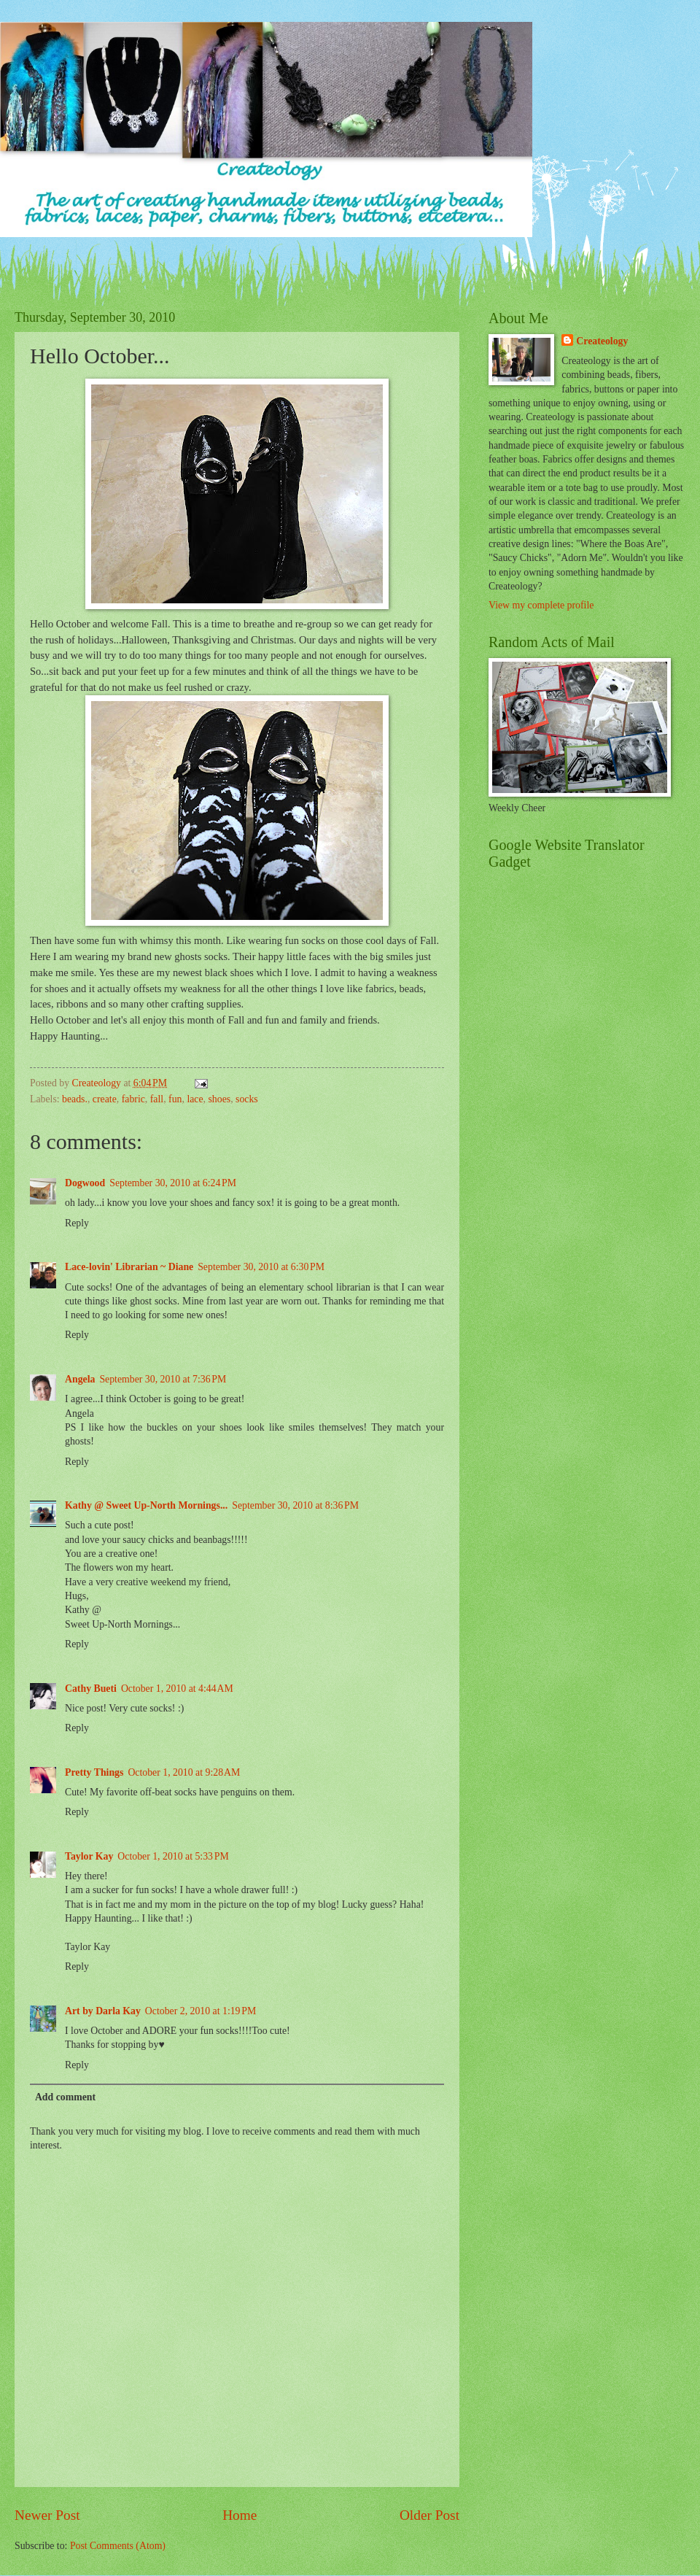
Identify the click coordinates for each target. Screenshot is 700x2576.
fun (175, 1099)
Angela (80, 1379)
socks (247, 1099)
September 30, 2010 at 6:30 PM (261, 1266)
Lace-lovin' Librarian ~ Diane (129, 1266)
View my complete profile (541, 605)
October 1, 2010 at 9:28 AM (184, 1772)
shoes (220, 1099)
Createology (602, 341)
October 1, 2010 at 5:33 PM (172, 1856)
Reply (77, 1223)
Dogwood (85, 1182)
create (105, 1099)
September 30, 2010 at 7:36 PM (162, 1379)
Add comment (65, 2097)
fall (156, 1099)
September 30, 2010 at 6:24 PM (172, 1182)
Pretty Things (94, 1772)
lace (195, 1099)
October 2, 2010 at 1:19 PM (200, 2011)
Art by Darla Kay (103, 2011)
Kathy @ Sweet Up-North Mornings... (146, 1505)
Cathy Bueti (91, 1688)
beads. (75, 1099)
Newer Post (47, 2515)
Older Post (429, 2515)
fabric (133, 1099)
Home (239, 2515)
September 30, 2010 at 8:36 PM (295, 1505)
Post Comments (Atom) (118, 2545)
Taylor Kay (89, 1856)
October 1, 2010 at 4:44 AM (177, 1688)
